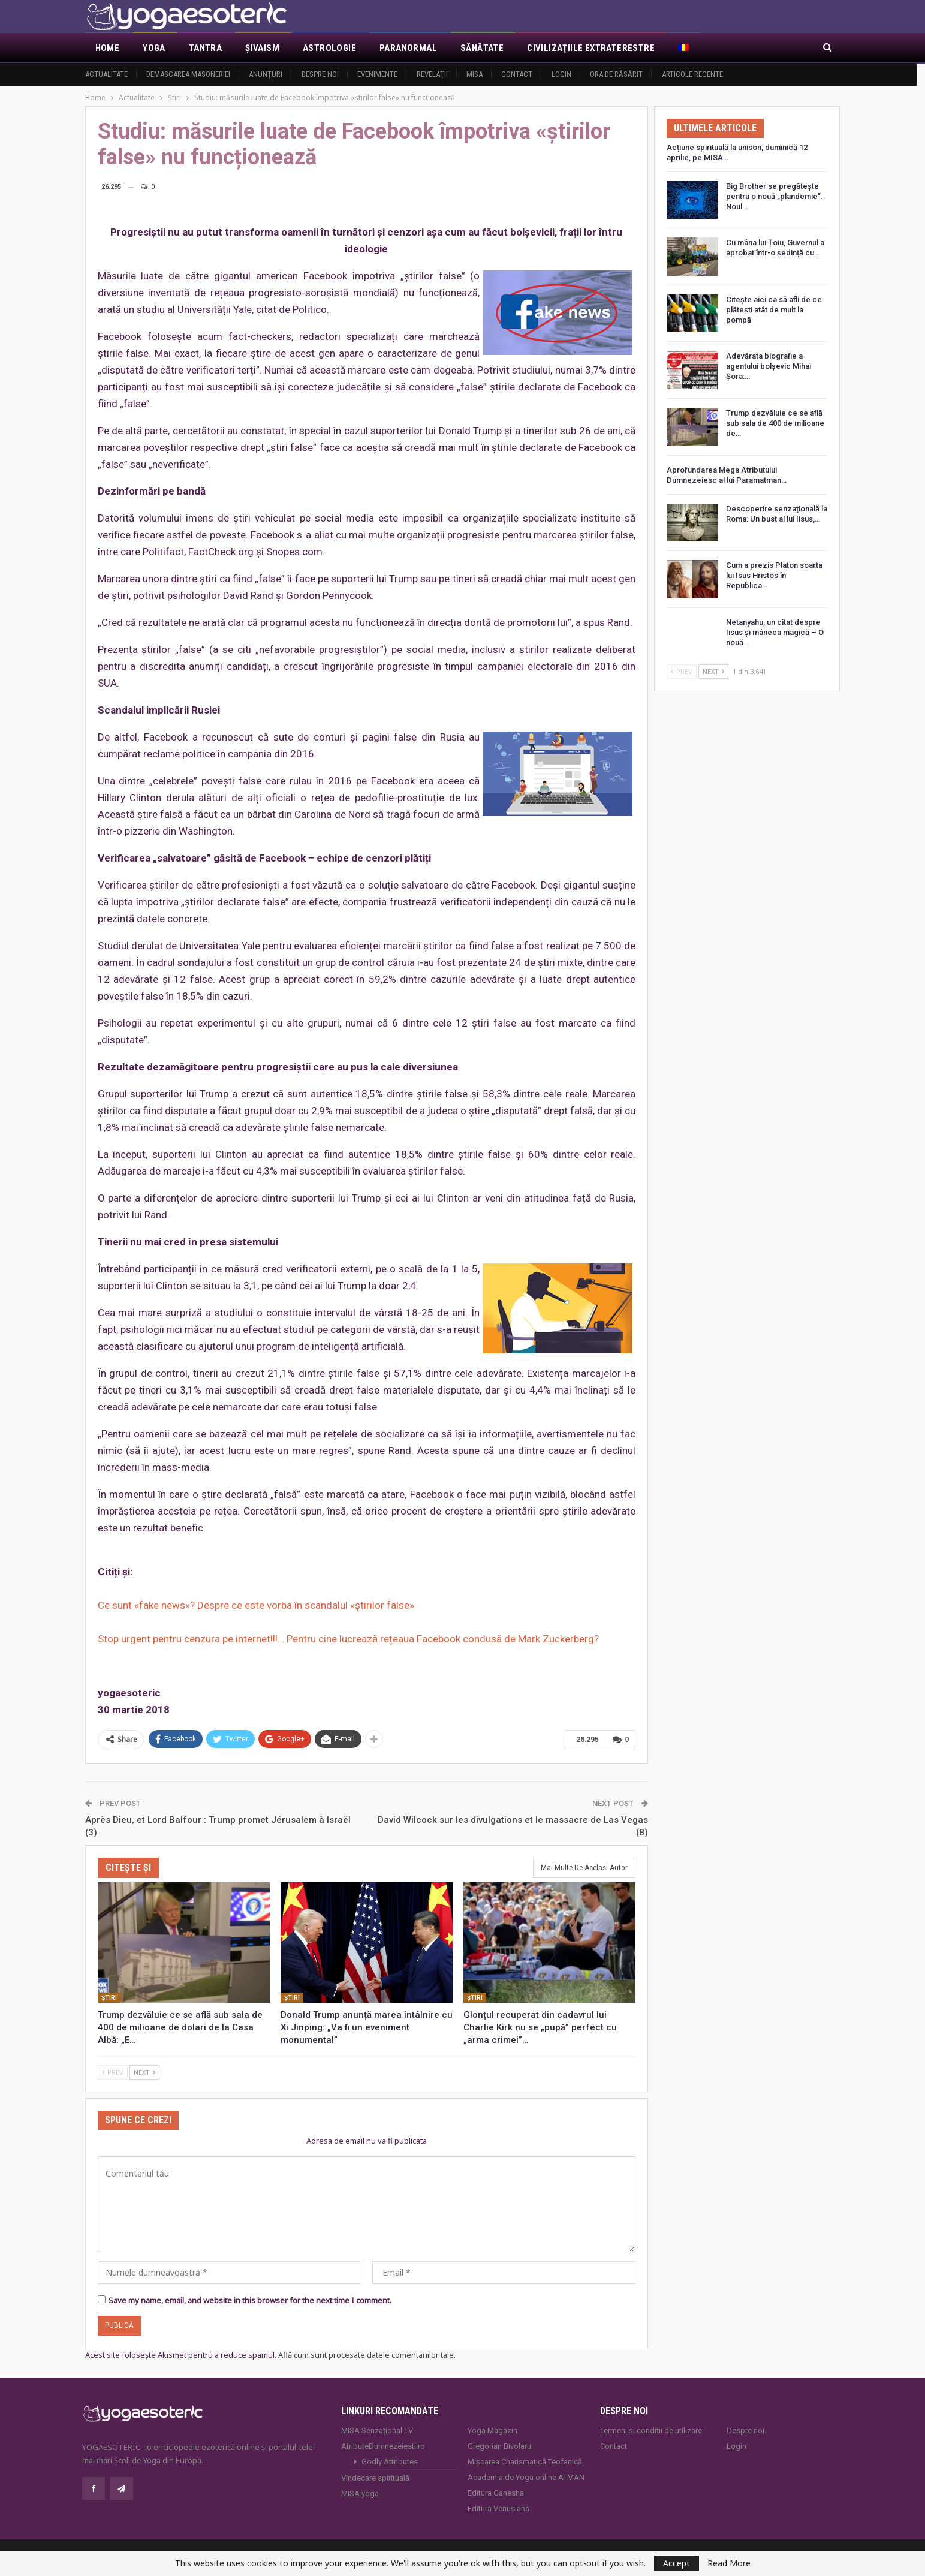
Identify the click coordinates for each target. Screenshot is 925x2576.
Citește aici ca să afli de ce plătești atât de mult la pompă (774, 309)
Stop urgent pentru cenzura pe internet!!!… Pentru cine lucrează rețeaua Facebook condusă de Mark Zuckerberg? (348, 1639)
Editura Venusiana (498, 2507)
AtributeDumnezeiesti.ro (383, 2445)
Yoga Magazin (492, 2429)
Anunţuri (265, 74)
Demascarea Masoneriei (188, 74)
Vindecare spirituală (375, 2477)
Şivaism (262, 48)
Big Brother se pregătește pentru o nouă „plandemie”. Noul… (774, 196)
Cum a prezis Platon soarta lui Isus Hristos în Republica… (774, 575)
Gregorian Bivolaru (499, 2445)
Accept (676, 2563)
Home (107, 48)
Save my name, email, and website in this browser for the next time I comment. (250, 2299)
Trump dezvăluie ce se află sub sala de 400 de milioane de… (775, 423)
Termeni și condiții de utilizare (651, 2429)
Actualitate (106, 74)
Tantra (205, 48)
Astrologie (329, 48)
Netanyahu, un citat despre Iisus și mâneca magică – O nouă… (775, 632)
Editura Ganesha (496, 2492)
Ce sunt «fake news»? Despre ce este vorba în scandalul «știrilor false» (256, 1605)
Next (144, 2071)
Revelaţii (432, 74)
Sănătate (482, 48)
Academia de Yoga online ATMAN (526, 2476)
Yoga (154, 48)
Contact (516, 74)
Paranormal (408, 48)
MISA (474, 74)
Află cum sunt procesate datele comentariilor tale (366, 2354)
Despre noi (320, 74)
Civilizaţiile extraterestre (591, 48)
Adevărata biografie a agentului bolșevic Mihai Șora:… (768, 366)
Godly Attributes (389, 2461)
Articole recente (692, 74)
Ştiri (109, 1997)
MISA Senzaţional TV (377, 2429)
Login (561, 74)
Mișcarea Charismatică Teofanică (525, 2461)
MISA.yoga (360, 2492)
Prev (112, 2071)
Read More (729, 2563)
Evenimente (377, 74)
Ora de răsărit (616, 74)
